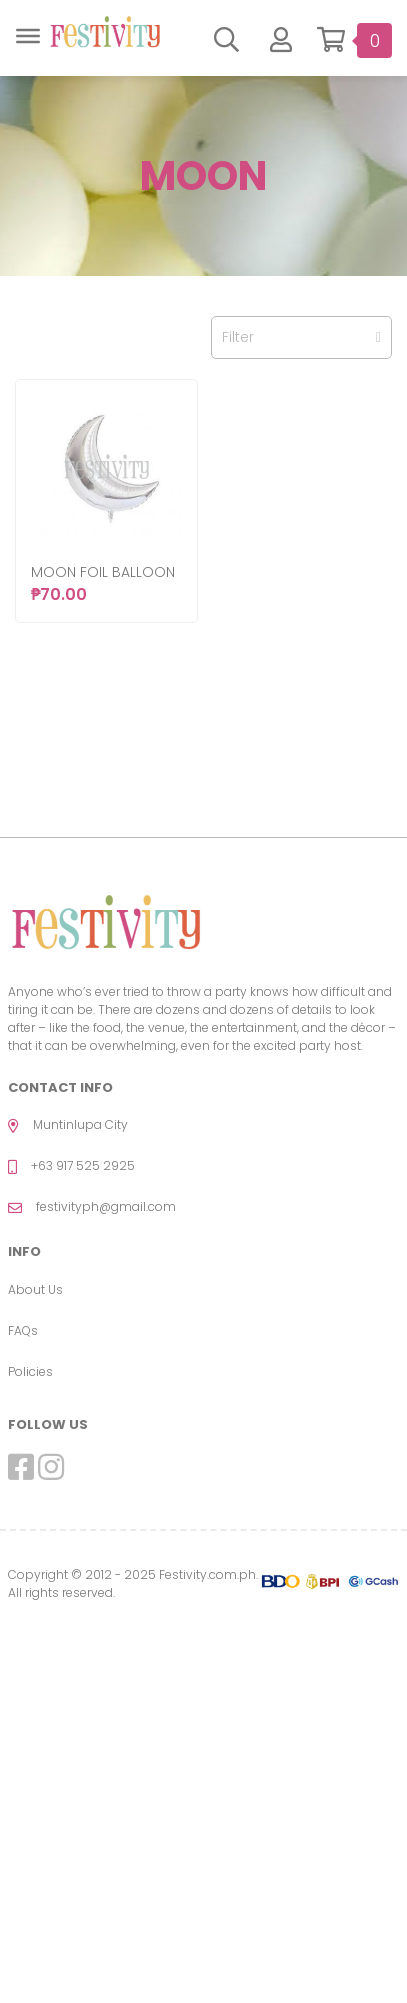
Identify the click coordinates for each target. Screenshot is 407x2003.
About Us (35, 1289)
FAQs (23, 1330)
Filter (301, 337)
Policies (30, 1371)
